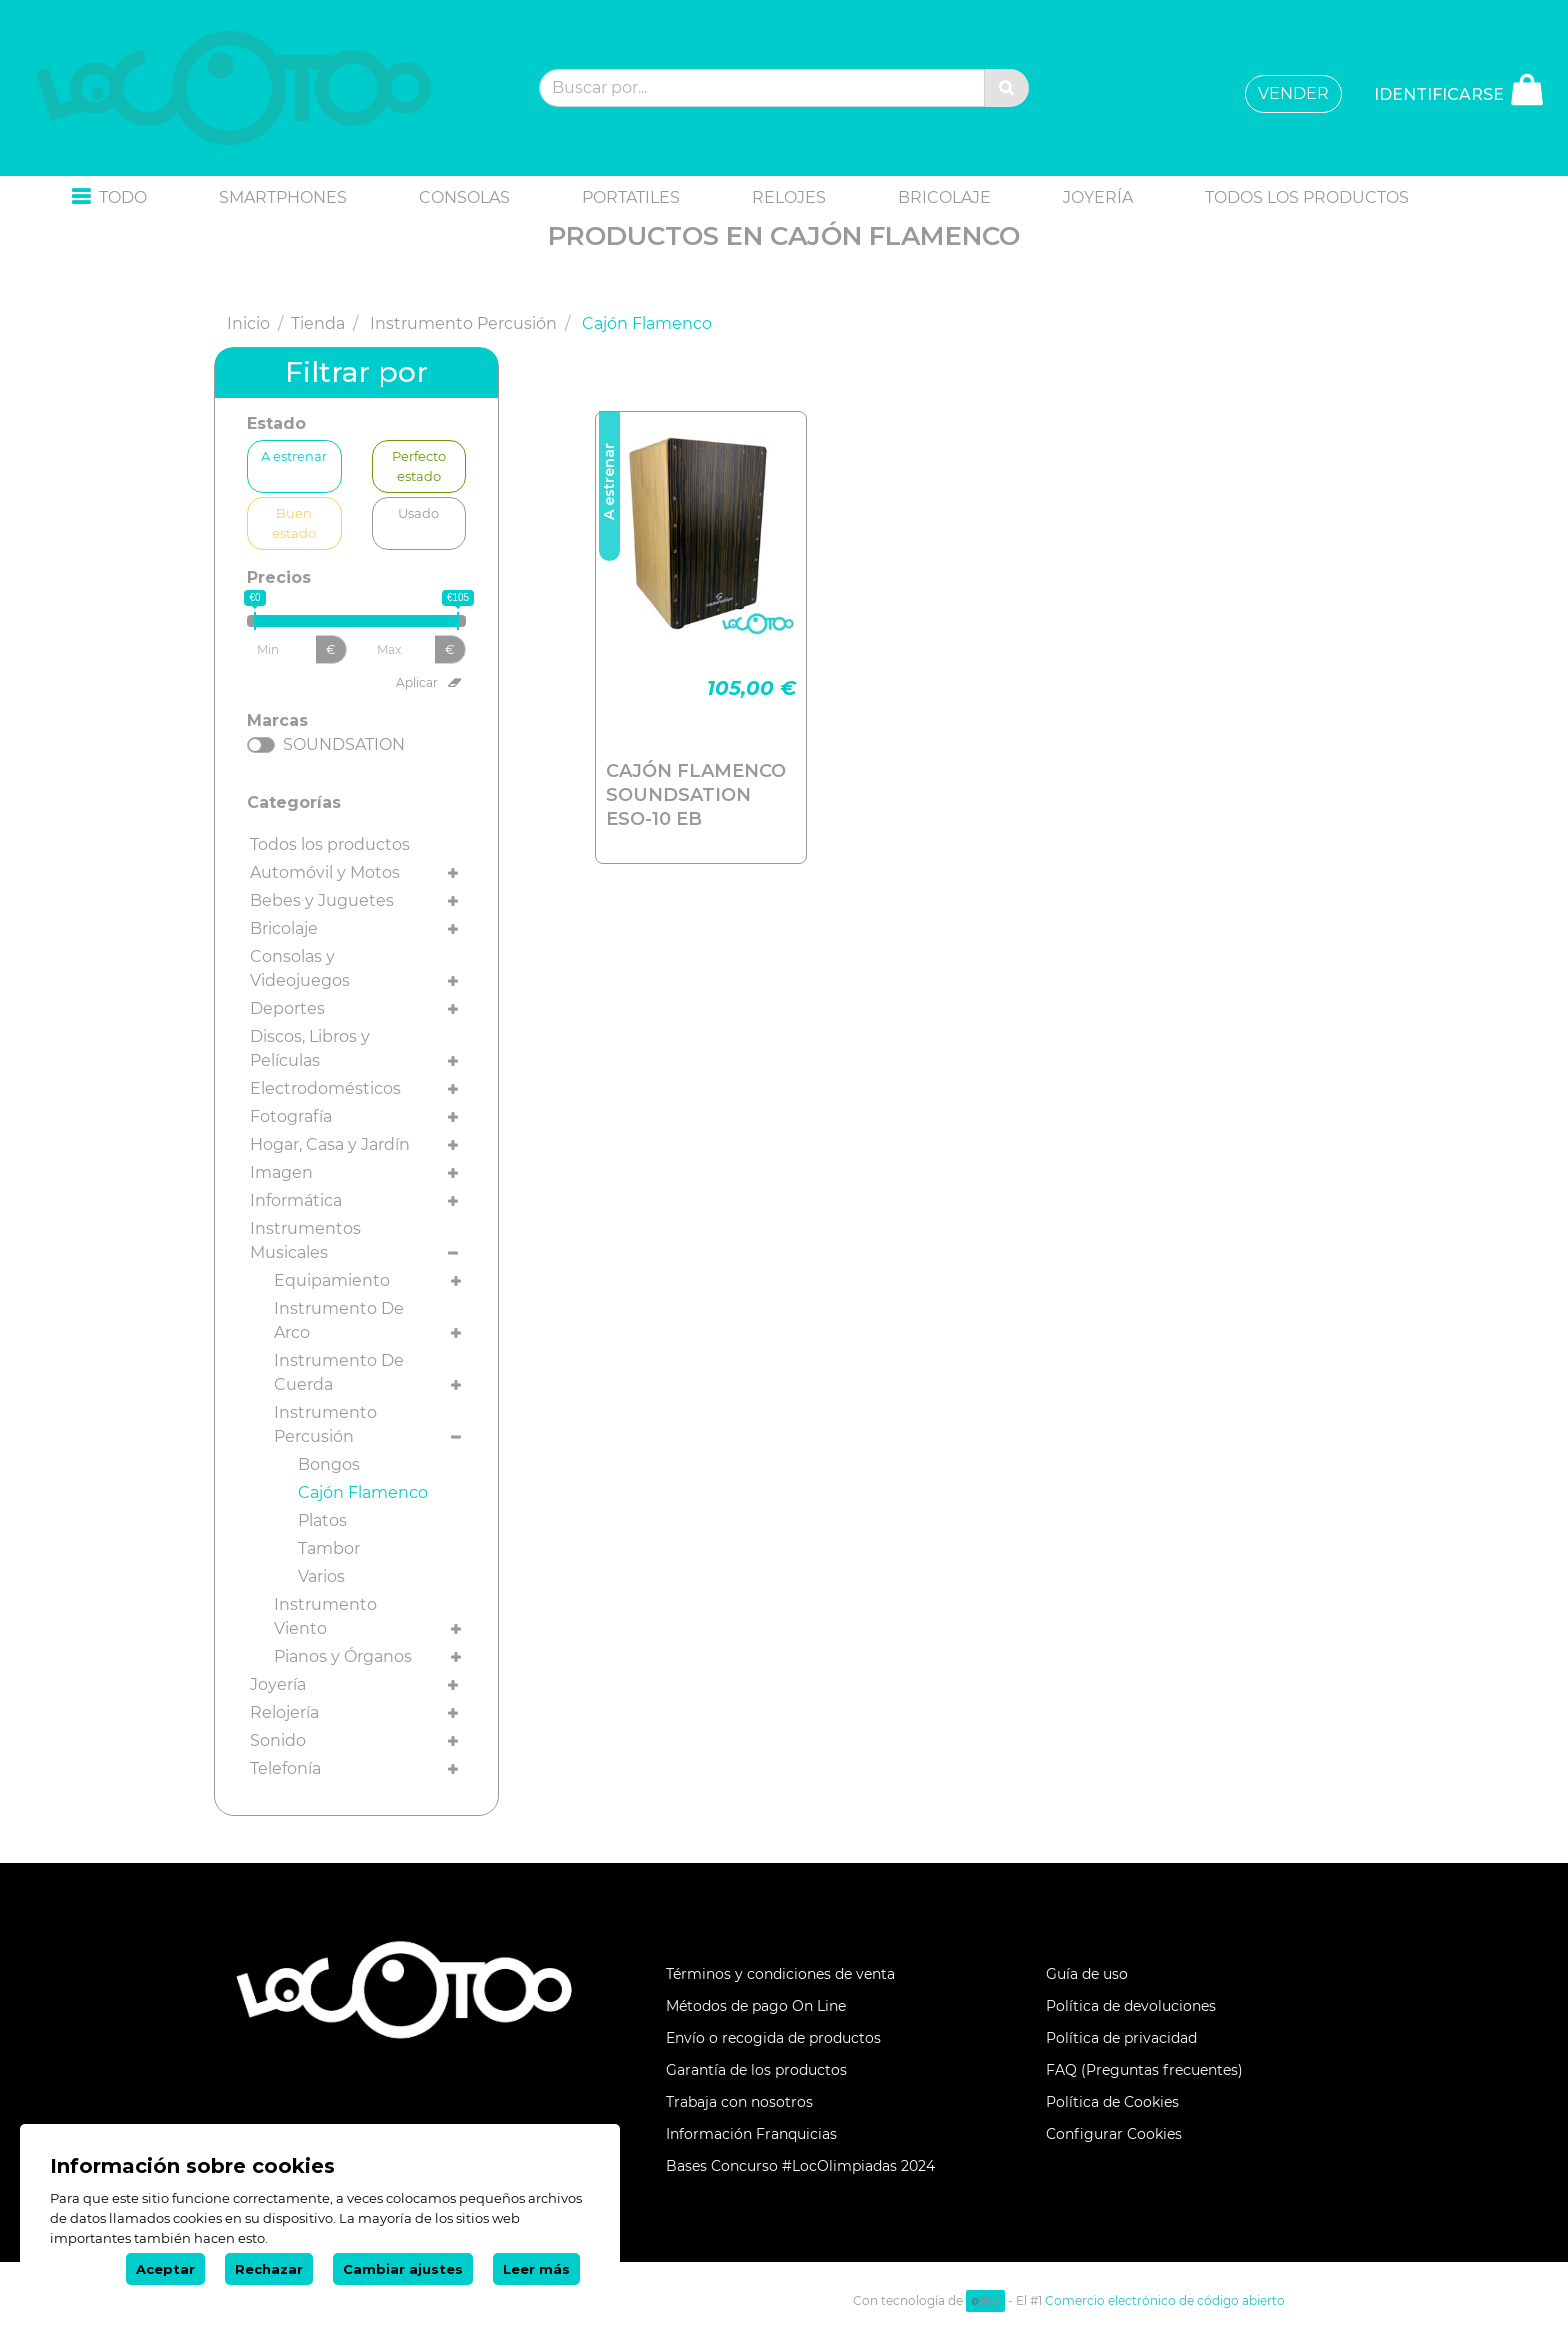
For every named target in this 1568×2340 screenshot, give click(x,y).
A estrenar (294, 455)
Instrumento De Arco (339, 1320)
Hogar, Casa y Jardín (330, 1144)
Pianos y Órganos (343, 1656)
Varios (321, 1576)
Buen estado (294, 522)
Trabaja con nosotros (739, 2102)
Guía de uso (1087, 1974)
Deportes (287, 1008)
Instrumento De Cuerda (339, 1372)
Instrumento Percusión (463, 323)
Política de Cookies (1112, 2102)
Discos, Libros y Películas (310, 1048)
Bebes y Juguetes (322, 900)
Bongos (329, 1464)
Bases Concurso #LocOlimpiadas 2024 (800, 2166)
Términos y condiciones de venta (780, 1974)
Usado (418, 512)
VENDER (1293, 93)
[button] (109, 198)
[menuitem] (283, 198)
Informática (296, 1200)
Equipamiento (332, 1280)
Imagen (281, 1172)
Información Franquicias (751, 2134)
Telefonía (285, 1768)
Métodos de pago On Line (756, 2006)
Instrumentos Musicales (305, 1240)
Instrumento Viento (325, 1616)
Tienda (318, 323)
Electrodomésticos (325, 1088)
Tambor (329, 1548)
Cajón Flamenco (363, 1492)
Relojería (284, 1712)
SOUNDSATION (344, 744)
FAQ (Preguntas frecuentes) (1144, 2070)
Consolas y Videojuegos (300, 968)
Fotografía (291, 1116)
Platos (322, 1520)
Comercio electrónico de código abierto (1165, 2300)
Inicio (248, 323)
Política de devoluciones (1131, 2006)
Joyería (278, 1684)
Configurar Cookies (1114, 2134)
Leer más (536, 2269)
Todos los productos (330, 844)
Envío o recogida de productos (773, 2038)
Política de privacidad (1121, 2038)
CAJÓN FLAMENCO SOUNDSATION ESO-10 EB (696, 795)
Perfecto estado (419, 465)
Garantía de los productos (756, 2070)
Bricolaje (284, 928)
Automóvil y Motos (325, 872)
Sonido (278, 1740)
